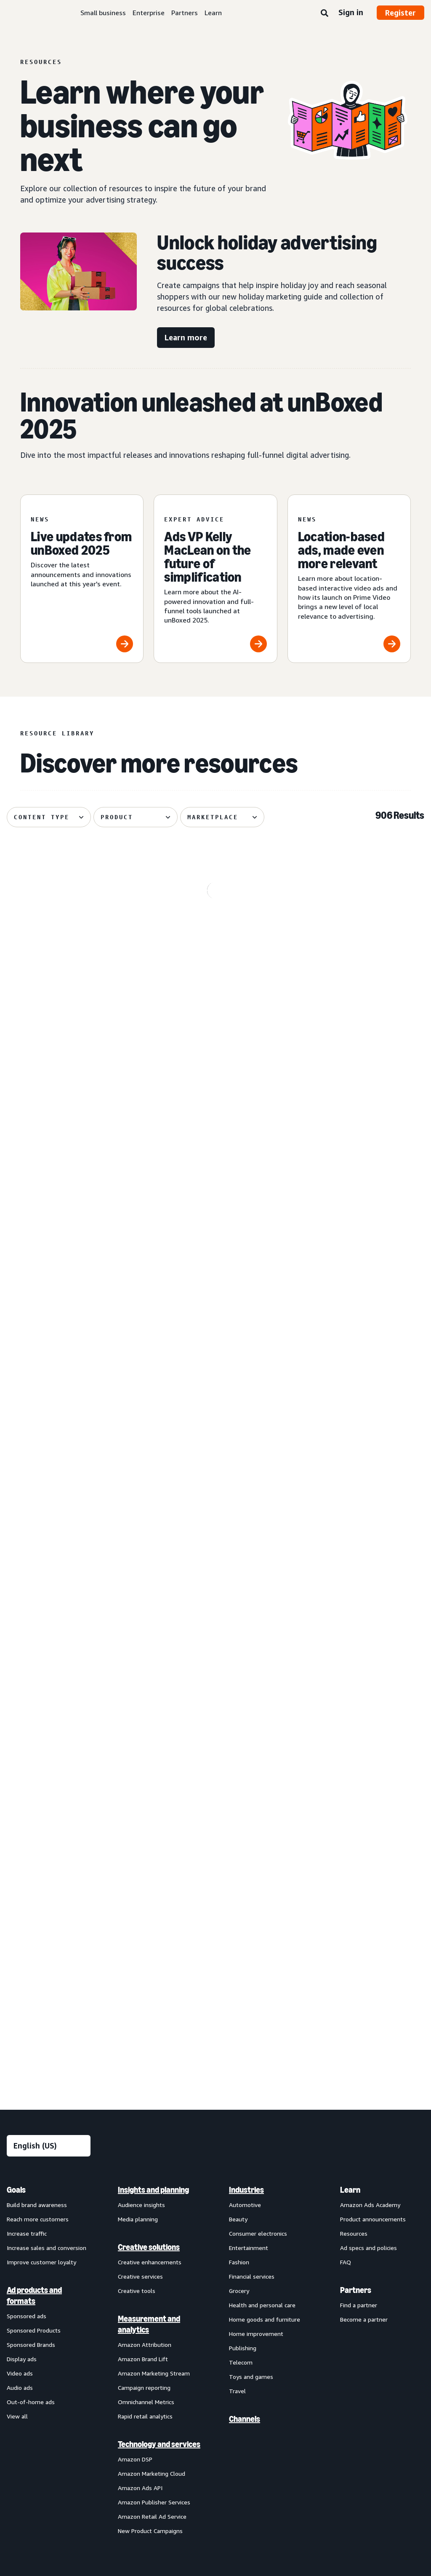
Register (400, 12)
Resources (353, 1807)
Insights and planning (153, 1763)
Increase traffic (27, 1807)
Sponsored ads (26, 1889)
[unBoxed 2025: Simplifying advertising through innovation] (215, 1328)
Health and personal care (262, 1878)
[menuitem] (49, 1934)
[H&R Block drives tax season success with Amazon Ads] (358, 1519)
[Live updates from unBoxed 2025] (82, 578)
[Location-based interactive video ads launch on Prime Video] (358, 1328)
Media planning (138, 1792)
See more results (215, 1639)
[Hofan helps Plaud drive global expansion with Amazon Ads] (215, 945)
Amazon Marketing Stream (154, 1947)
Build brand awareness (37, 1778)
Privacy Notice (127, 2161)
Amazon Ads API (140, 2061)
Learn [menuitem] (350, 1763)
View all (17, 1989)
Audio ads (20, 1961)
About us (19, 2161)
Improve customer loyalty (41, 1835)
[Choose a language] (48, 1719)
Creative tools (136, 1864)
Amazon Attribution (144, 1918)
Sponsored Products (34, 1904)
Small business (103, 12)
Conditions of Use (70, 2161)
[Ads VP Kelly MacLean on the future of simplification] (215, 578)
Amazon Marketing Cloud (151, 2047)
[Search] (324, 13)
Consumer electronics (258, 1807)
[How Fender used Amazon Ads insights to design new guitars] (215, 1136)
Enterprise (149, 12)
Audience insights (141, 1778)
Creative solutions (149, 1821)
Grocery (239, 1864)
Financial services (251, 1850)
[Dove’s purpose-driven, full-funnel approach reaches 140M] (73, 1136)
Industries (246, 1763)
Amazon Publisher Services (154, 2075)
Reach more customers (38, 1792)
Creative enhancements (149, 1835)
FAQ (345, 1835)
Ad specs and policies (368, 1821)
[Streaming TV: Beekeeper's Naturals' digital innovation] (73, 945)
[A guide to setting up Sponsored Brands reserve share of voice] (358, 1136)
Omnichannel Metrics (146, 1975)
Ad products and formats (34, 1869)
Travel (237, 1964)
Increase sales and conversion (46, 1821)
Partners (184, 12)
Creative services (140, 1850)
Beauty (238, 1792)
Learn (213, 12)
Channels (244, 1993)
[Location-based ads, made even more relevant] (349, 578)
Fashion (239, 1835)
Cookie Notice (246, 2161)
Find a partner (358, 1878)
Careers (358, 2161)
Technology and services (159, 2018)
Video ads (20, 1947)
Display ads (22, 1932)
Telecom (241, 1936)
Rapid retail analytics (145, 1989)
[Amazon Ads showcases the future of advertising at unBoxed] (358, 945)
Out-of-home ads (31, 1975)
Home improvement (256, 1907)
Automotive (245, 1778)
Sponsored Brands (31, 1918)
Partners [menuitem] (355, 1864)
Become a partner (364, 1893)
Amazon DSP (135, 2032)
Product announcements (373, 1792)
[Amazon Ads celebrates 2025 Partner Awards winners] (73, 1519)
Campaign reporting (144, 1961)
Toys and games (251, 1950)
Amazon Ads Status (306, 2161)
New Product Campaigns (150, 2104)
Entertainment (248, 1821)
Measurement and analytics (149, 1897)
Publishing (242, 1921)
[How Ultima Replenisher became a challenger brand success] (215, 1519)
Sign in (350, 12)
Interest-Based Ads (187, 2161)
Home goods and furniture (264, 1893)
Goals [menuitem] (16, 1763)
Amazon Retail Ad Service (152, 2090)
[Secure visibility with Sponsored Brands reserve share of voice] (73, 1328)
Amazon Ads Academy (370, 1778)
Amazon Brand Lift (143, 1932)
